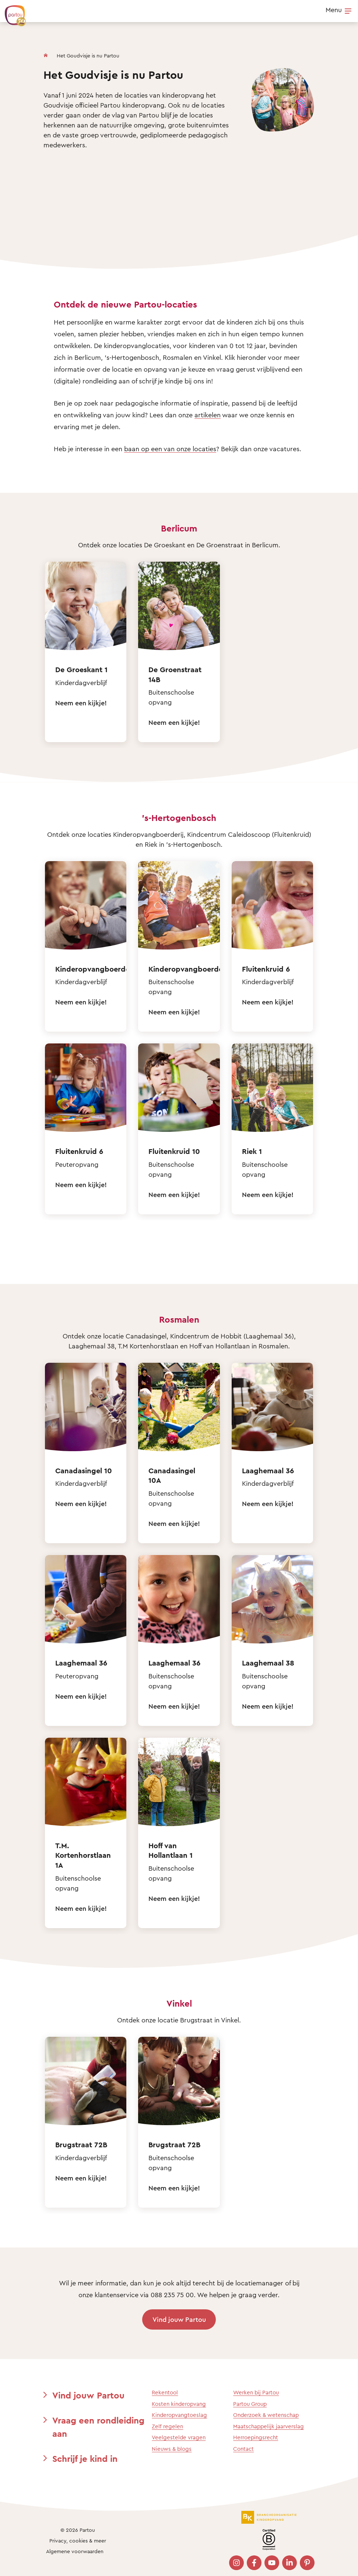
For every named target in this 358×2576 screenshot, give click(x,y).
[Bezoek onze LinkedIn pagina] (289, 2562)
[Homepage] (45, 54)
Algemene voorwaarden (74, 2551)
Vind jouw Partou (179, 2319)
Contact (243, 2448)
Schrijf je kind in (84, 2458)
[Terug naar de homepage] (12, 12)
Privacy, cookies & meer (77, 2540)
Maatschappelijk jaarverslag (268, 2426)
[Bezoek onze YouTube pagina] (271, 2562)
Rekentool (165, 2392)
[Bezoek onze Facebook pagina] (254, 2562)
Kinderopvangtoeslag (179, 2414)
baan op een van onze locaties (170, 449)
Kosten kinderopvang (179, 2403)
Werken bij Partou (256, 2392)
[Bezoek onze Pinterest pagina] (307, 2562)
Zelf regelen (167, 2426)
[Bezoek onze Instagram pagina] (236, 2562)
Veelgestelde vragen (179, 2437)
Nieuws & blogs (172, 2448)
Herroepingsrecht (255, 2437)
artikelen (207, 415)
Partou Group (250, 2403)
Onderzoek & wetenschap (266, 2414)
